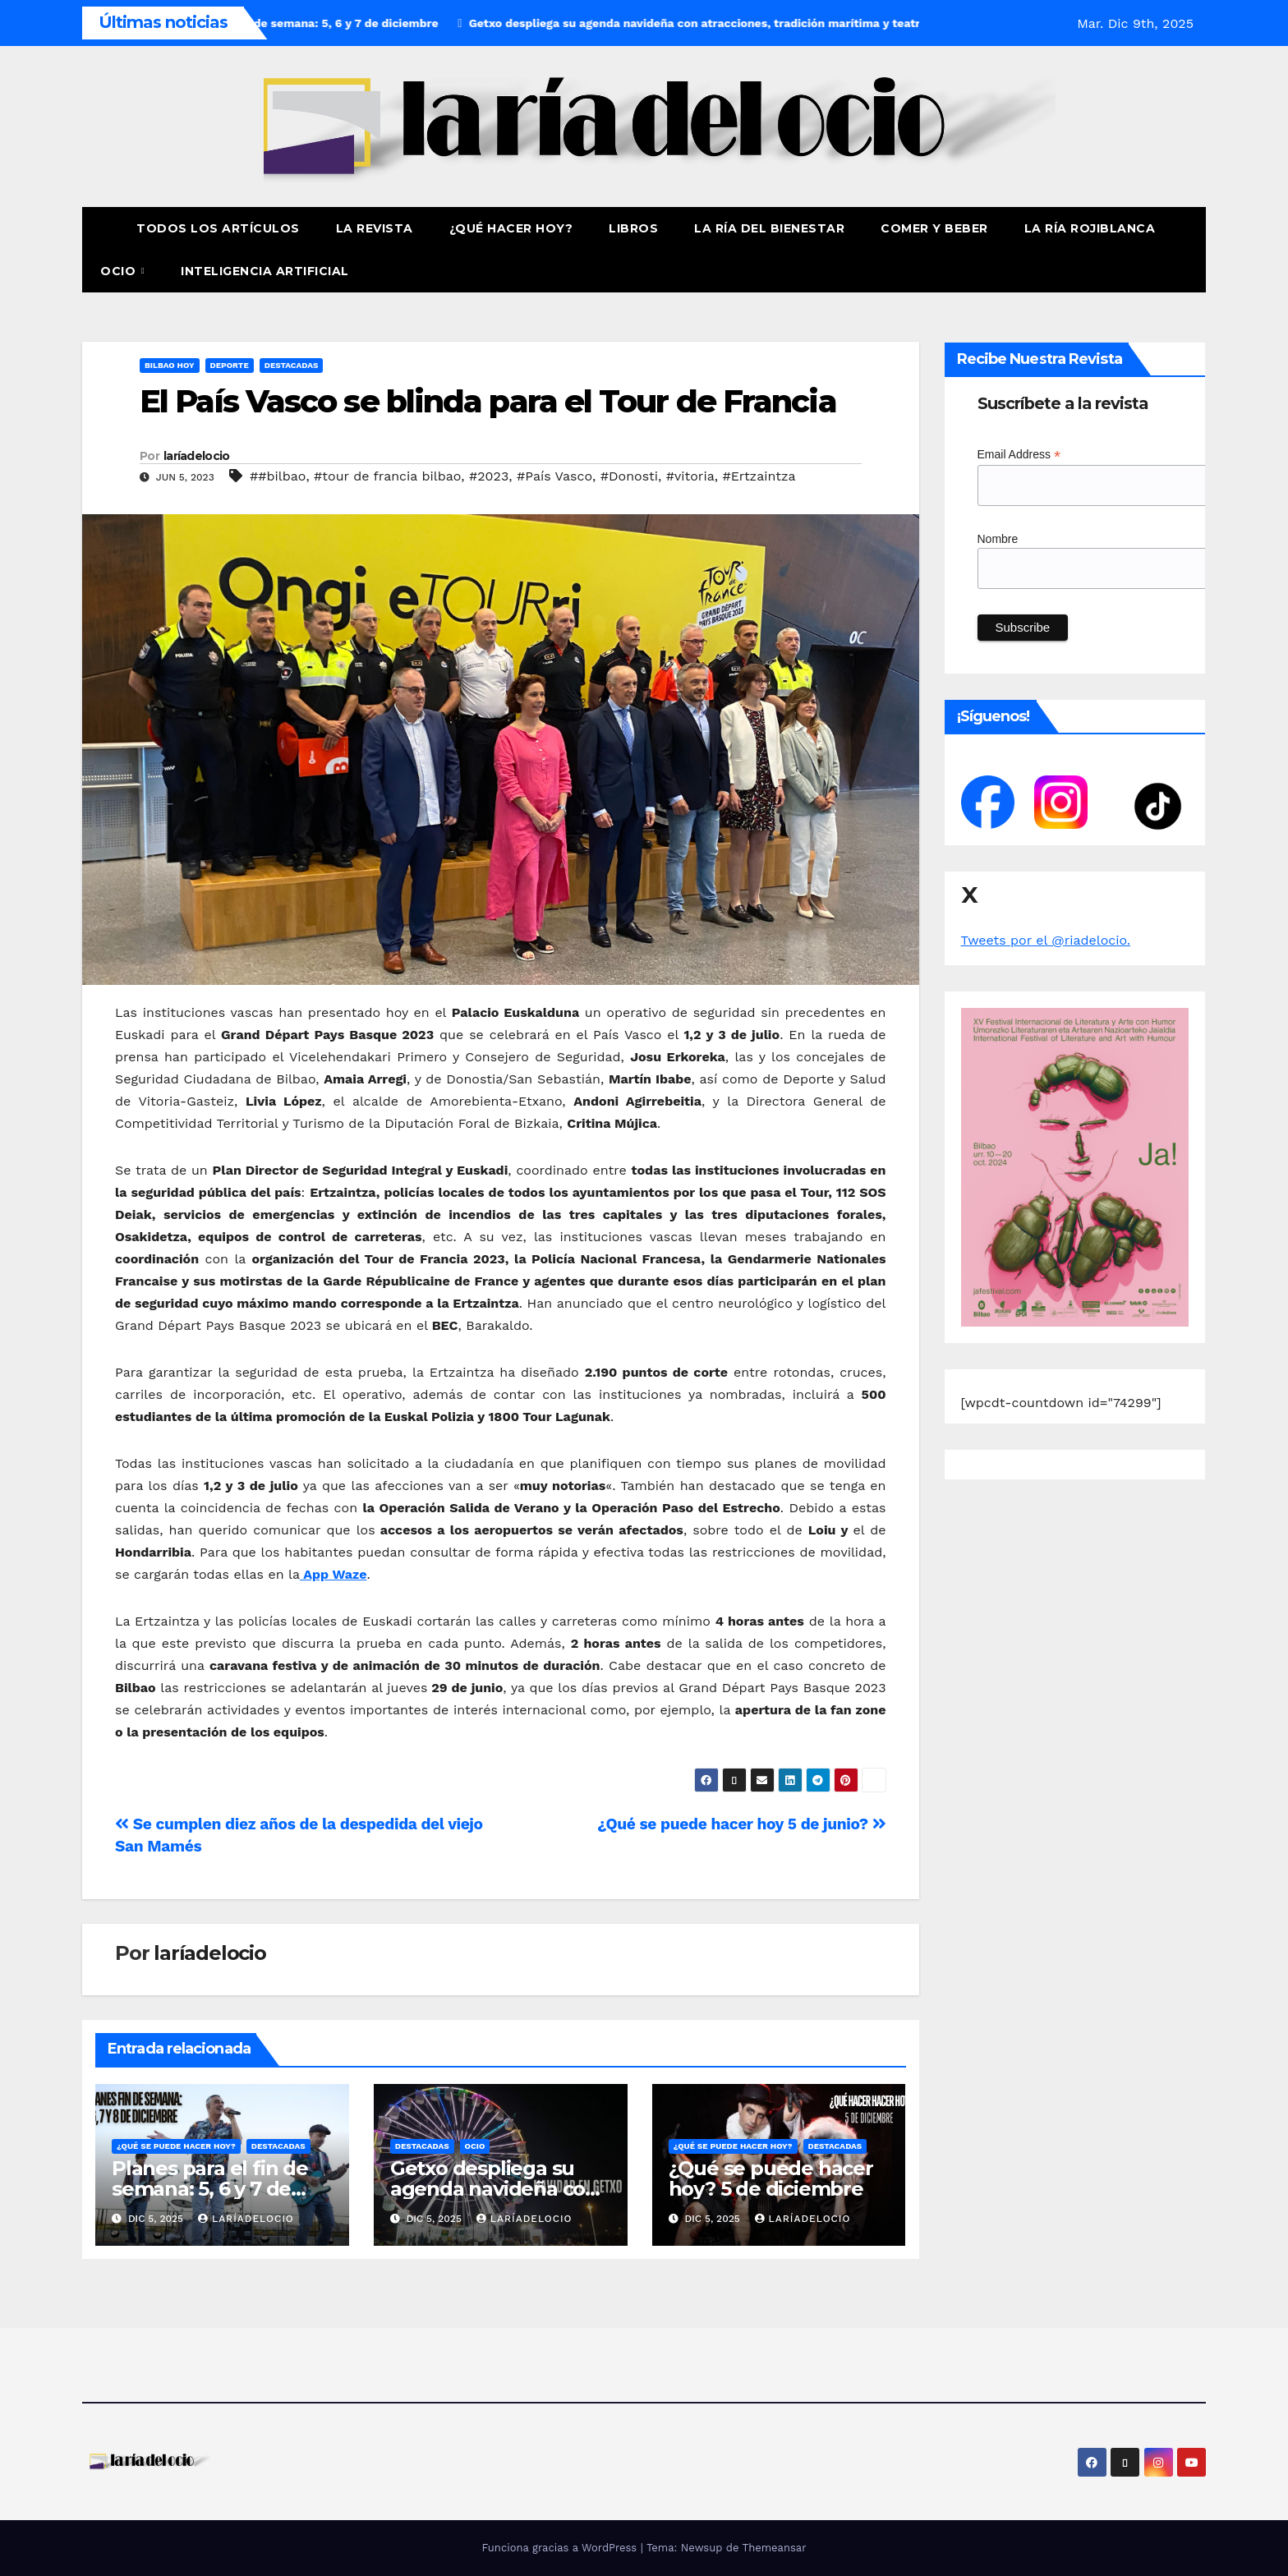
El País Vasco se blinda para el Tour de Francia (488, 401)
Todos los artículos (218, 228)
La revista (374, 228)
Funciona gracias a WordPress (560, 2548)
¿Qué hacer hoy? (511, 228)
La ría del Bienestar (769, 228)
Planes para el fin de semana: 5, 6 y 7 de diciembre (210, 2188)
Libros (633, 228)
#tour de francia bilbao (387, 476)
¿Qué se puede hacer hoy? (176, 2145)
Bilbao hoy (170, 365)
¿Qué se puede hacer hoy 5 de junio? (741, 1824)
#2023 (488, 476)
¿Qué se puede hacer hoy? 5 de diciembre (771, 2178)
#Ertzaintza (758, 476)
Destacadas (291, 365)
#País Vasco (554, 476)
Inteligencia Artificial (265, 271)
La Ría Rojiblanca (1090, 228)
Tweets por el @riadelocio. (1046, 940)
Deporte (229, 365)
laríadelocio (196, 455)
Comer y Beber (934, 228)
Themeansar (775, 2548)
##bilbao (278, 476)
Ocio (120, 271)
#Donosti (629, 476)
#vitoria (690, 476)
